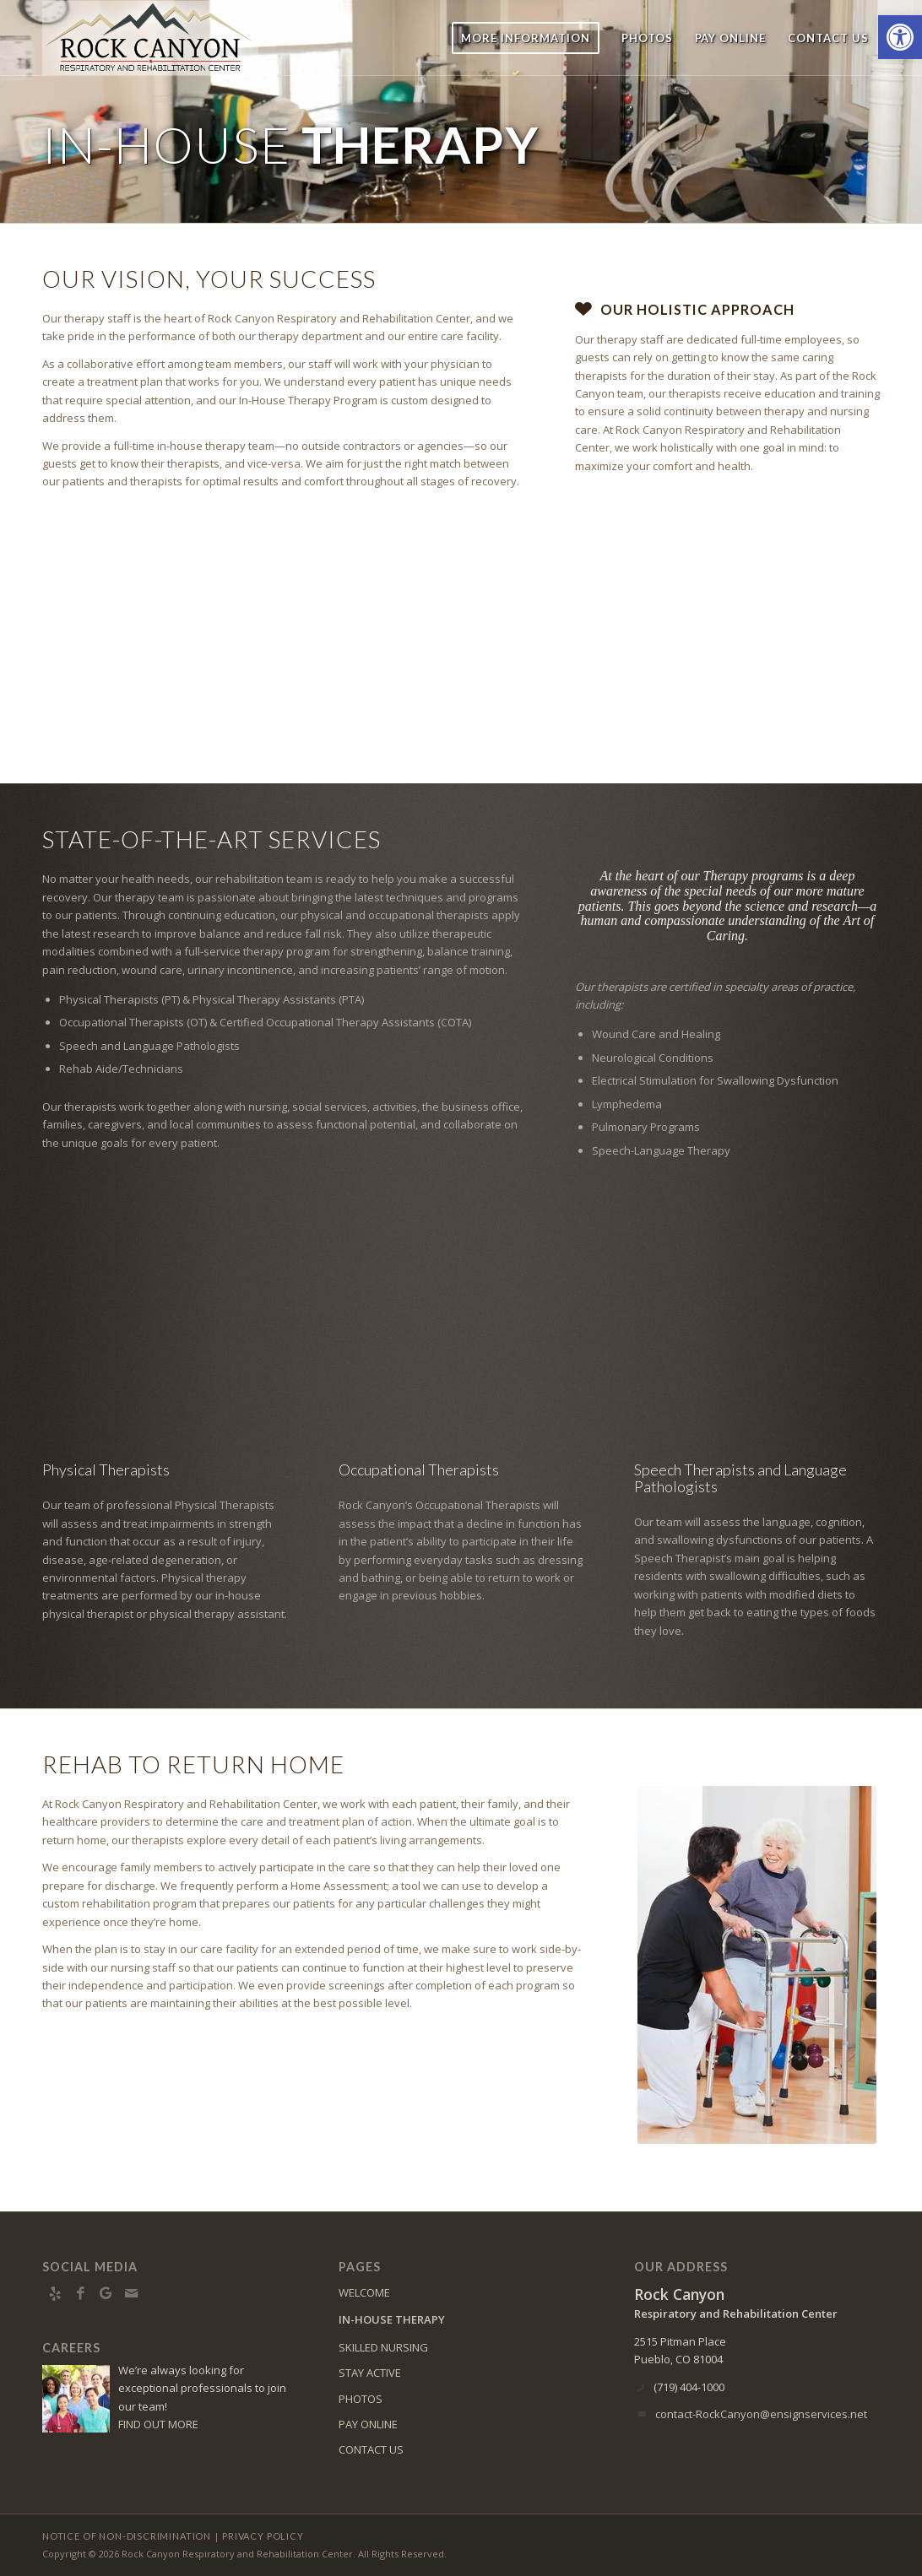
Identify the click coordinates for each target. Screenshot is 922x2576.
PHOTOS (360, 2398)
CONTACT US (371, 2449)
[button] (900, 37)
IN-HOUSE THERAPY (392, 2319)
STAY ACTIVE (370, 2372)
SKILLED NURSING (383, 2347)
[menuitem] (525, 38)
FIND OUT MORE (158, 2424)
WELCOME (364, 2292)
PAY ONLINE (368, 2424)
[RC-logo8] (158, 38)
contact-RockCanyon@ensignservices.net (761, 2414)
